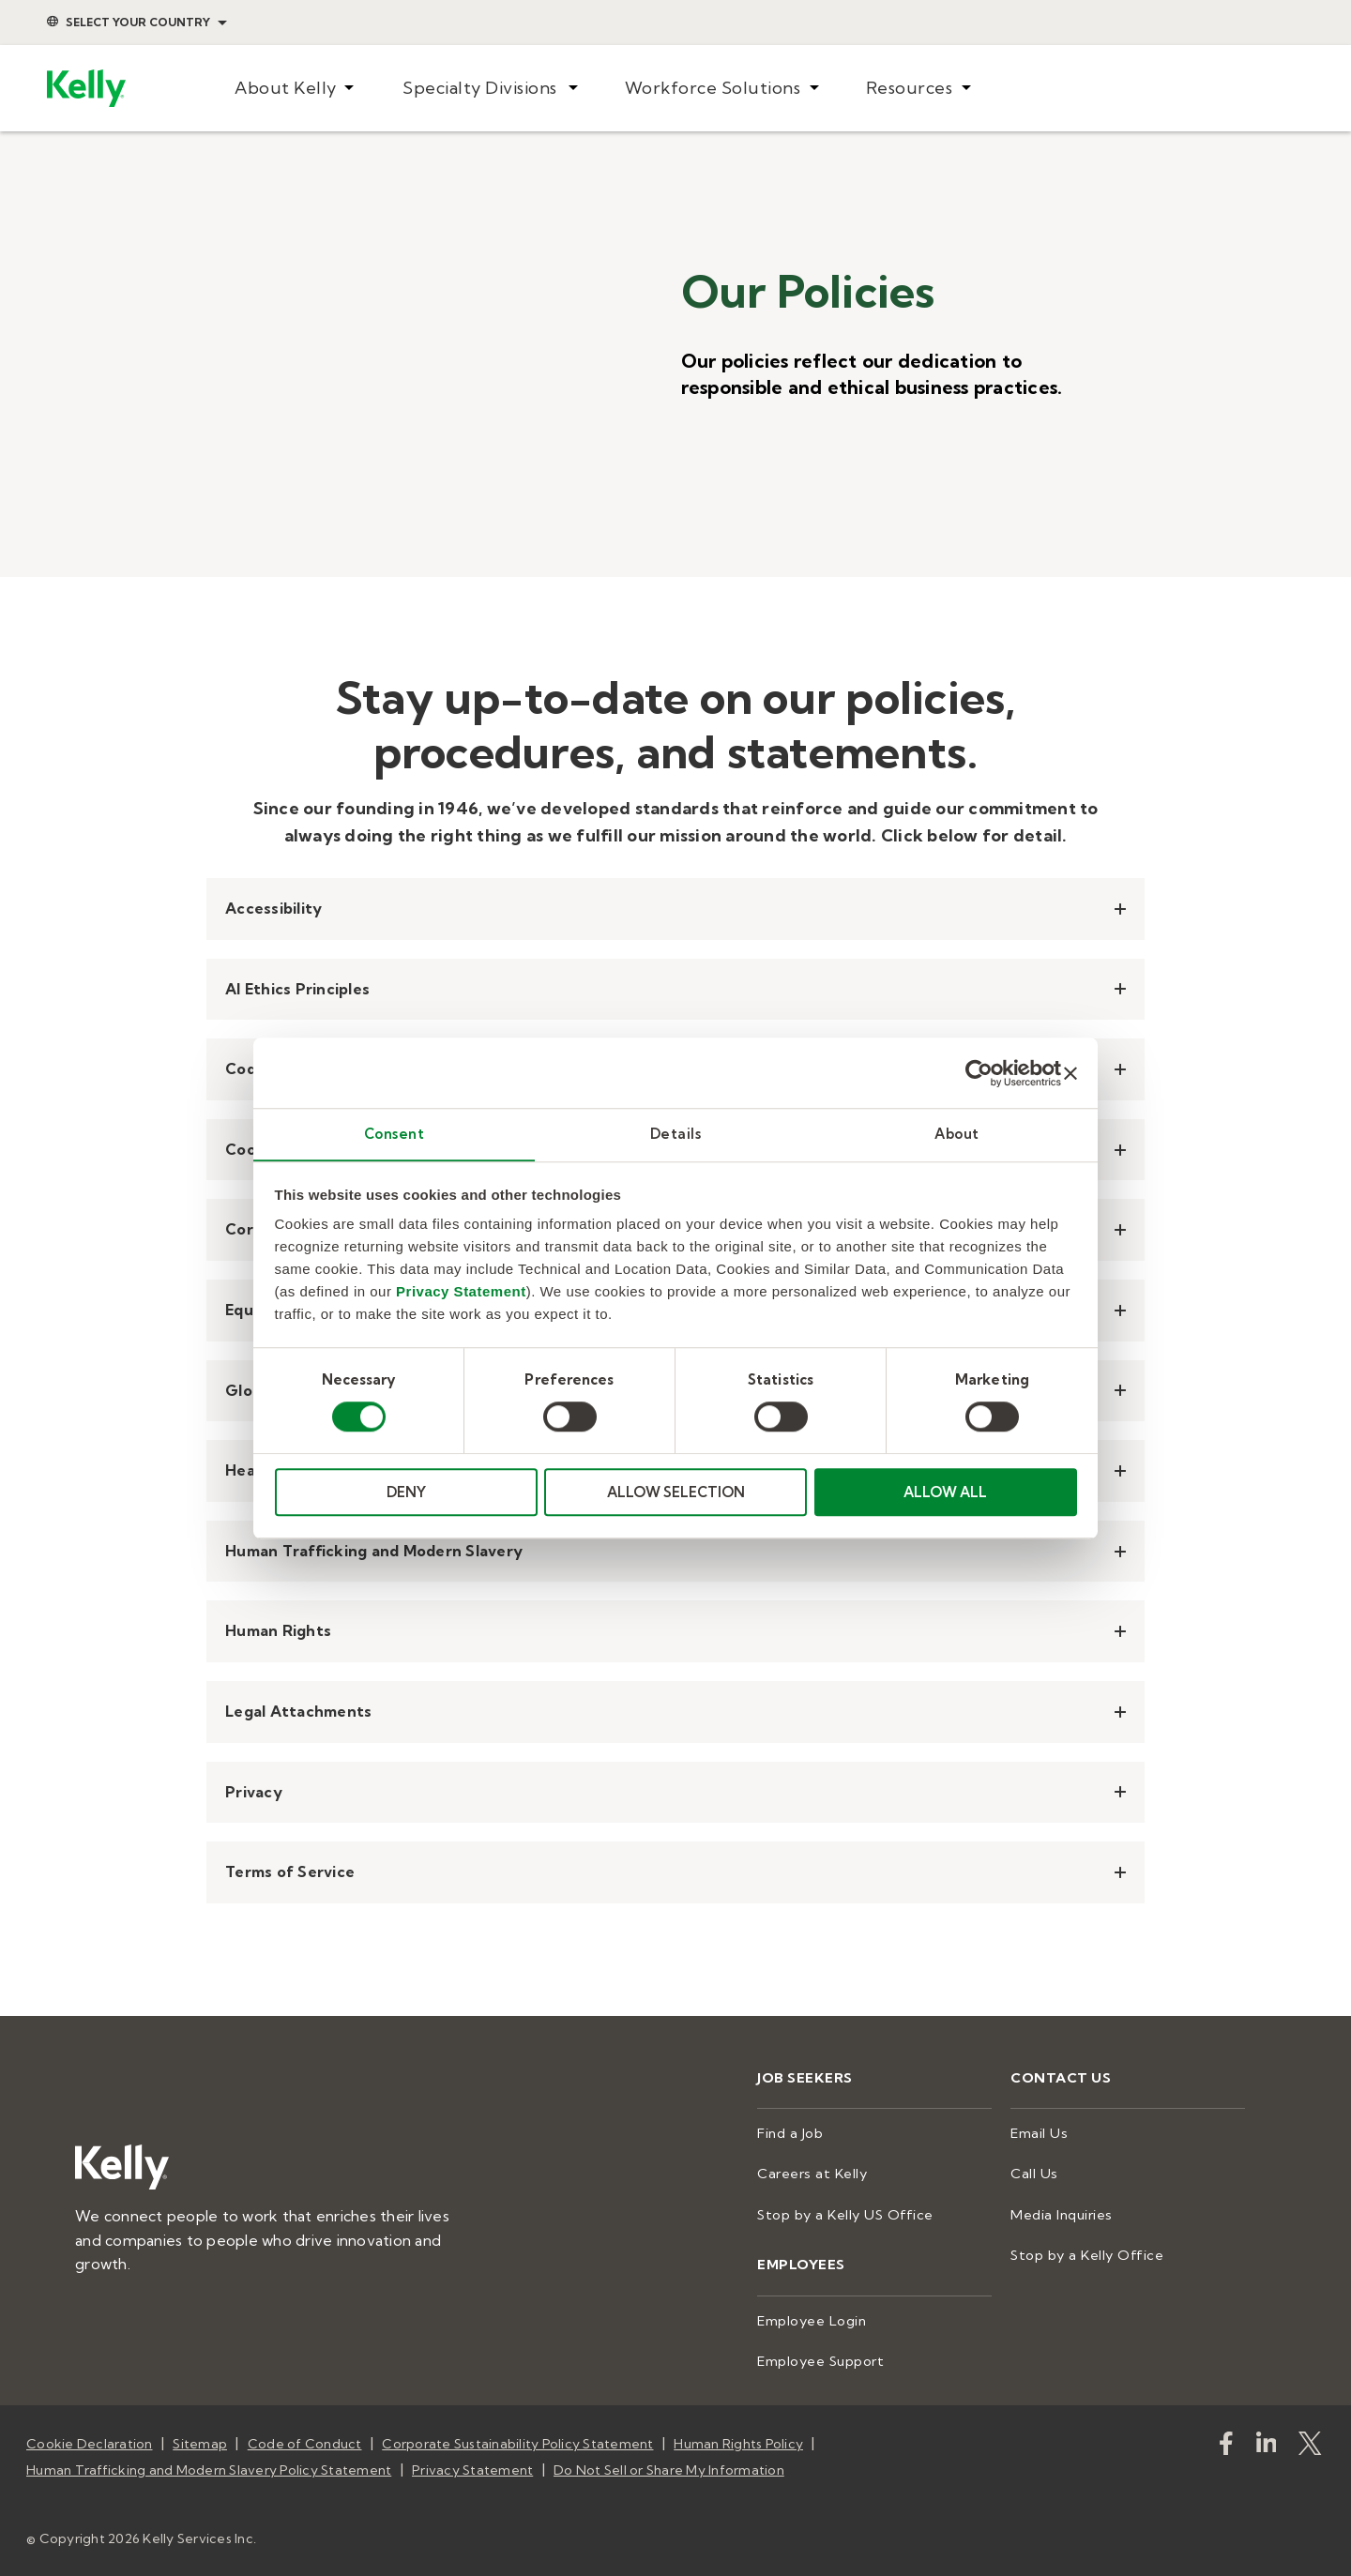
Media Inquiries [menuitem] (1060, 2212)
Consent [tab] (394, 1134)
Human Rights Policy (738, 2437)
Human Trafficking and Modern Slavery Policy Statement (208, 2461)
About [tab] (956, 1134)
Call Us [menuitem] (1032, 2171)
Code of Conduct (305, 2437)
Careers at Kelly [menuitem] (810, 2171)
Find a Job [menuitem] (789, 2132)
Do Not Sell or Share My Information (669, 2461)
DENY (406, 1493)
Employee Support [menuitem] (819, 2355)
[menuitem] (295, 88)
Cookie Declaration (89, 2437)
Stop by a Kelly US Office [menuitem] (840, 2212)
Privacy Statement (461, 1292)
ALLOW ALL (945, 1493)
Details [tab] (676, 1134)
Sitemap (200, 2437)
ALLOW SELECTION (676, 1493)
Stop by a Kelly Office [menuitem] (1083, 2251)
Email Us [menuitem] (1037, 2132)
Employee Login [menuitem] (811, 2316)
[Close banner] (1070, 1072)
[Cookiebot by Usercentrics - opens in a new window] (979, 1072)
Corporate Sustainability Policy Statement (517, 2437)
